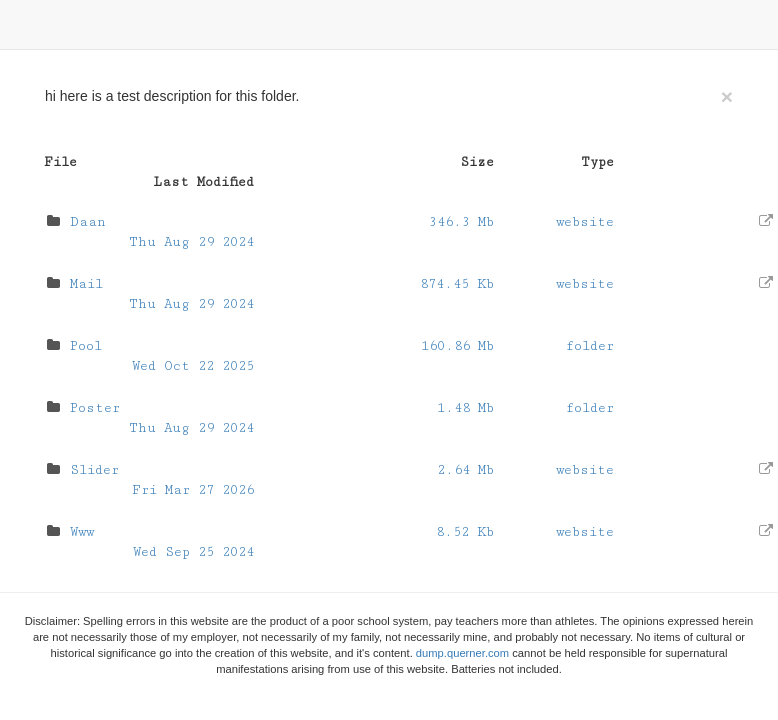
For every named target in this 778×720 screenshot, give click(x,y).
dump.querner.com (462, 653)
